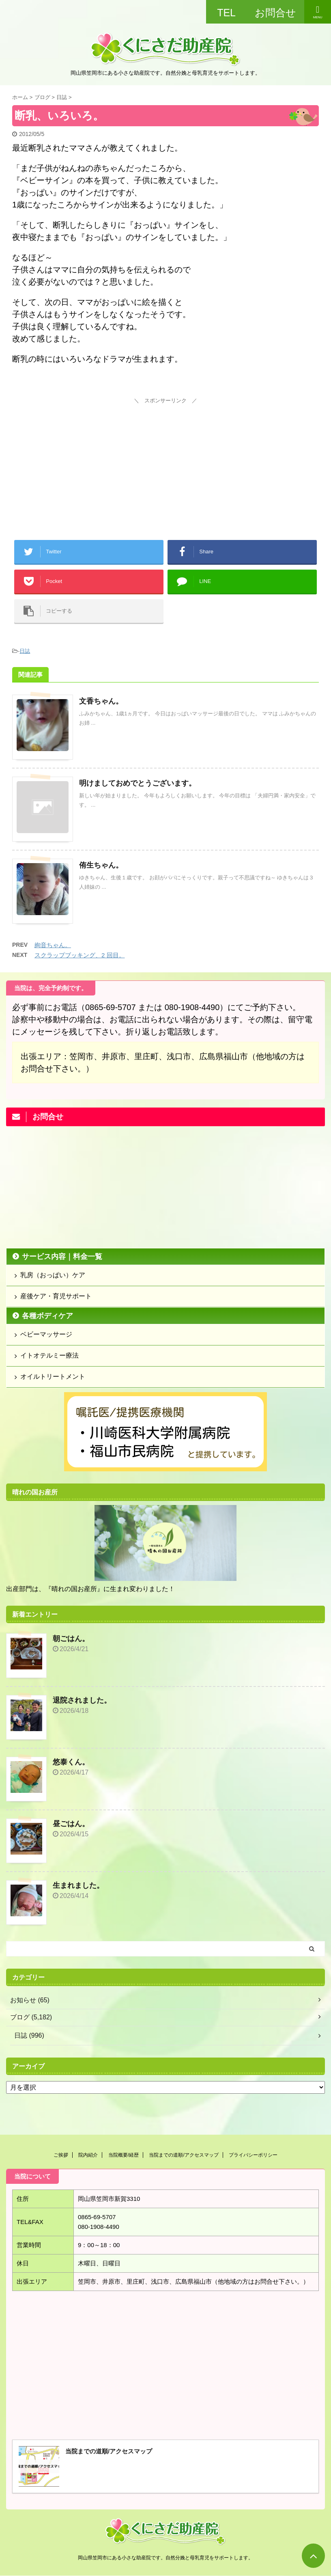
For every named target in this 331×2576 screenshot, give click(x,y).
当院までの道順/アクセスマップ (183, 2155)
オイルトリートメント (52, 1376)
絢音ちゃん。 (52, 944)
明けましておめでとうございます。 (137, 783)
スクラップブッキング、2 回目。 (79, 955)
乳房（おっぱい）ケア (52, 1275)
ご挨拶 (61, 2155)
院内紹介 (88, 2155)
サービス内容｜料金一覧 (62, 1256)
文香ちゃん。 (101, 701)
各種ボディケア (47, 1316)
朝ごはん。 (71, 1639)
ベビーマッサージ (46, 1334)
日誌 (24, 651)
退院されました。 (82, 1700)
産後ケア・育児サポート (56, 1296)
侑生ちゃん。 (101, 865)
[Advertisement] (165, 457)
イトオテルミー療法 (49, 1355)
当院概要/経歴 (123, 2155)
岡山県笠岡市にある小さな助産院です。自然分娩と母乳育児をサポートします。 (165, 2558)
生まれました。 (78, 1885)
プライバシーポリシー (253, 2155)
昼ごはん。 (71, 1824)
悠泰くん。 (71, 1762)
